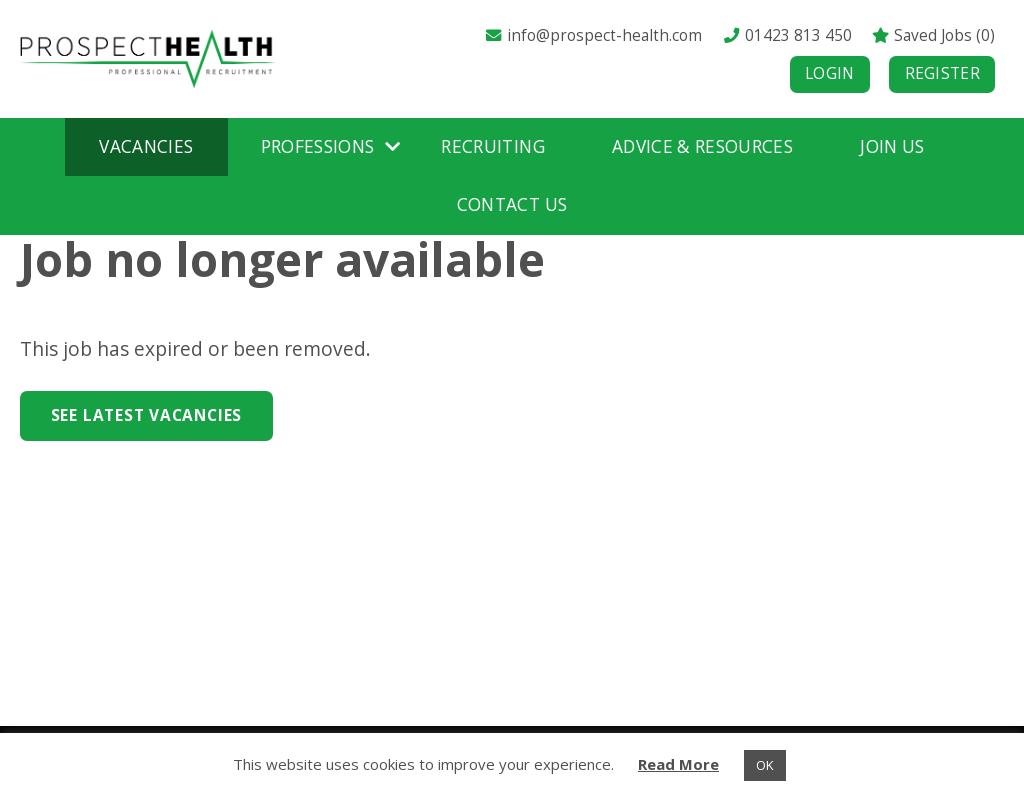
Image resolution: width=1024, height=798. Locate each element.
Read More (678, 764)
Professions (318, 146)
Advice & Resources (702, 146)
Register (942, 73)
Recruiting (492, 146)
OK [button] (765, 765)
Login (830, 73)
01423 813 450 (787, 35)
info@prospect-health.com (593, 35)
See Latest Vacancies (146, 415)
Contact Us (512, 204)
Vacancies (146, 146)
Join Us (892, 146)
